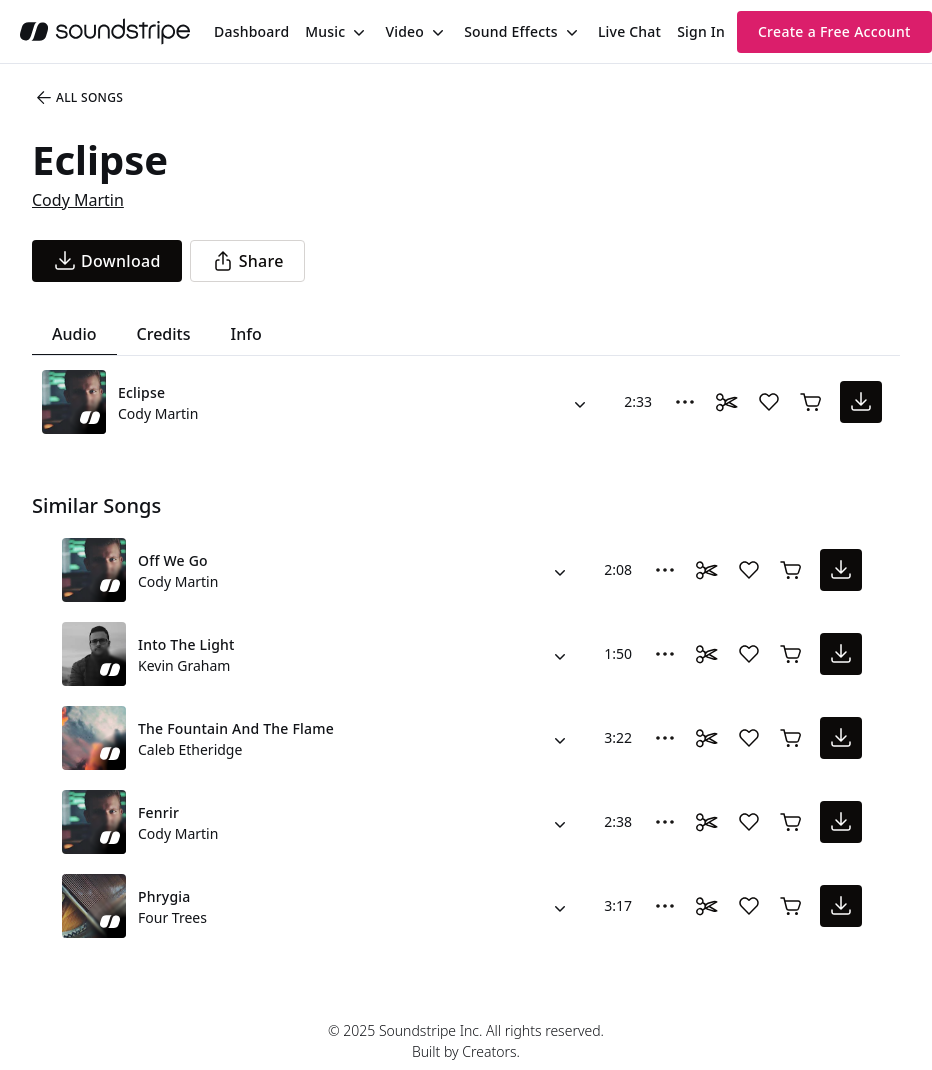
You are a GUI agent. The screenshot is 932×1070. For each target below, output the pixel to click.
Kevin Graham (184, 665)
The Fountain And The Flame (236, 728)
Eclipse (141, 392)
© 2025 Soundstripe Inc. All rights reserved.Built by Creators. (466, 1041)
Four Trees (172, 917)
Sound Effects (511, 31)
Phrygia (164, 896)
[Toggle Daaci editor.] (727, 402)
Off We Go (173, 560)
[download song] (107, 261)
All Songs (78, 98)
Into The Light (186, 644)
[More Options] (685, 402)
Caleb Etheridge (190, 749)
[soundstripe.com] (105, 31)
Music (325, 31)
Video (404, 31)
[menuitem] (251, 31)
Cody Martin (78, 200)
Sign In (701, 31)
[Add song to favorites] (769, 402)
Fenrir (158, 812)
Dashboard (251, 31)
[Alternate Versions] (580, 402)
